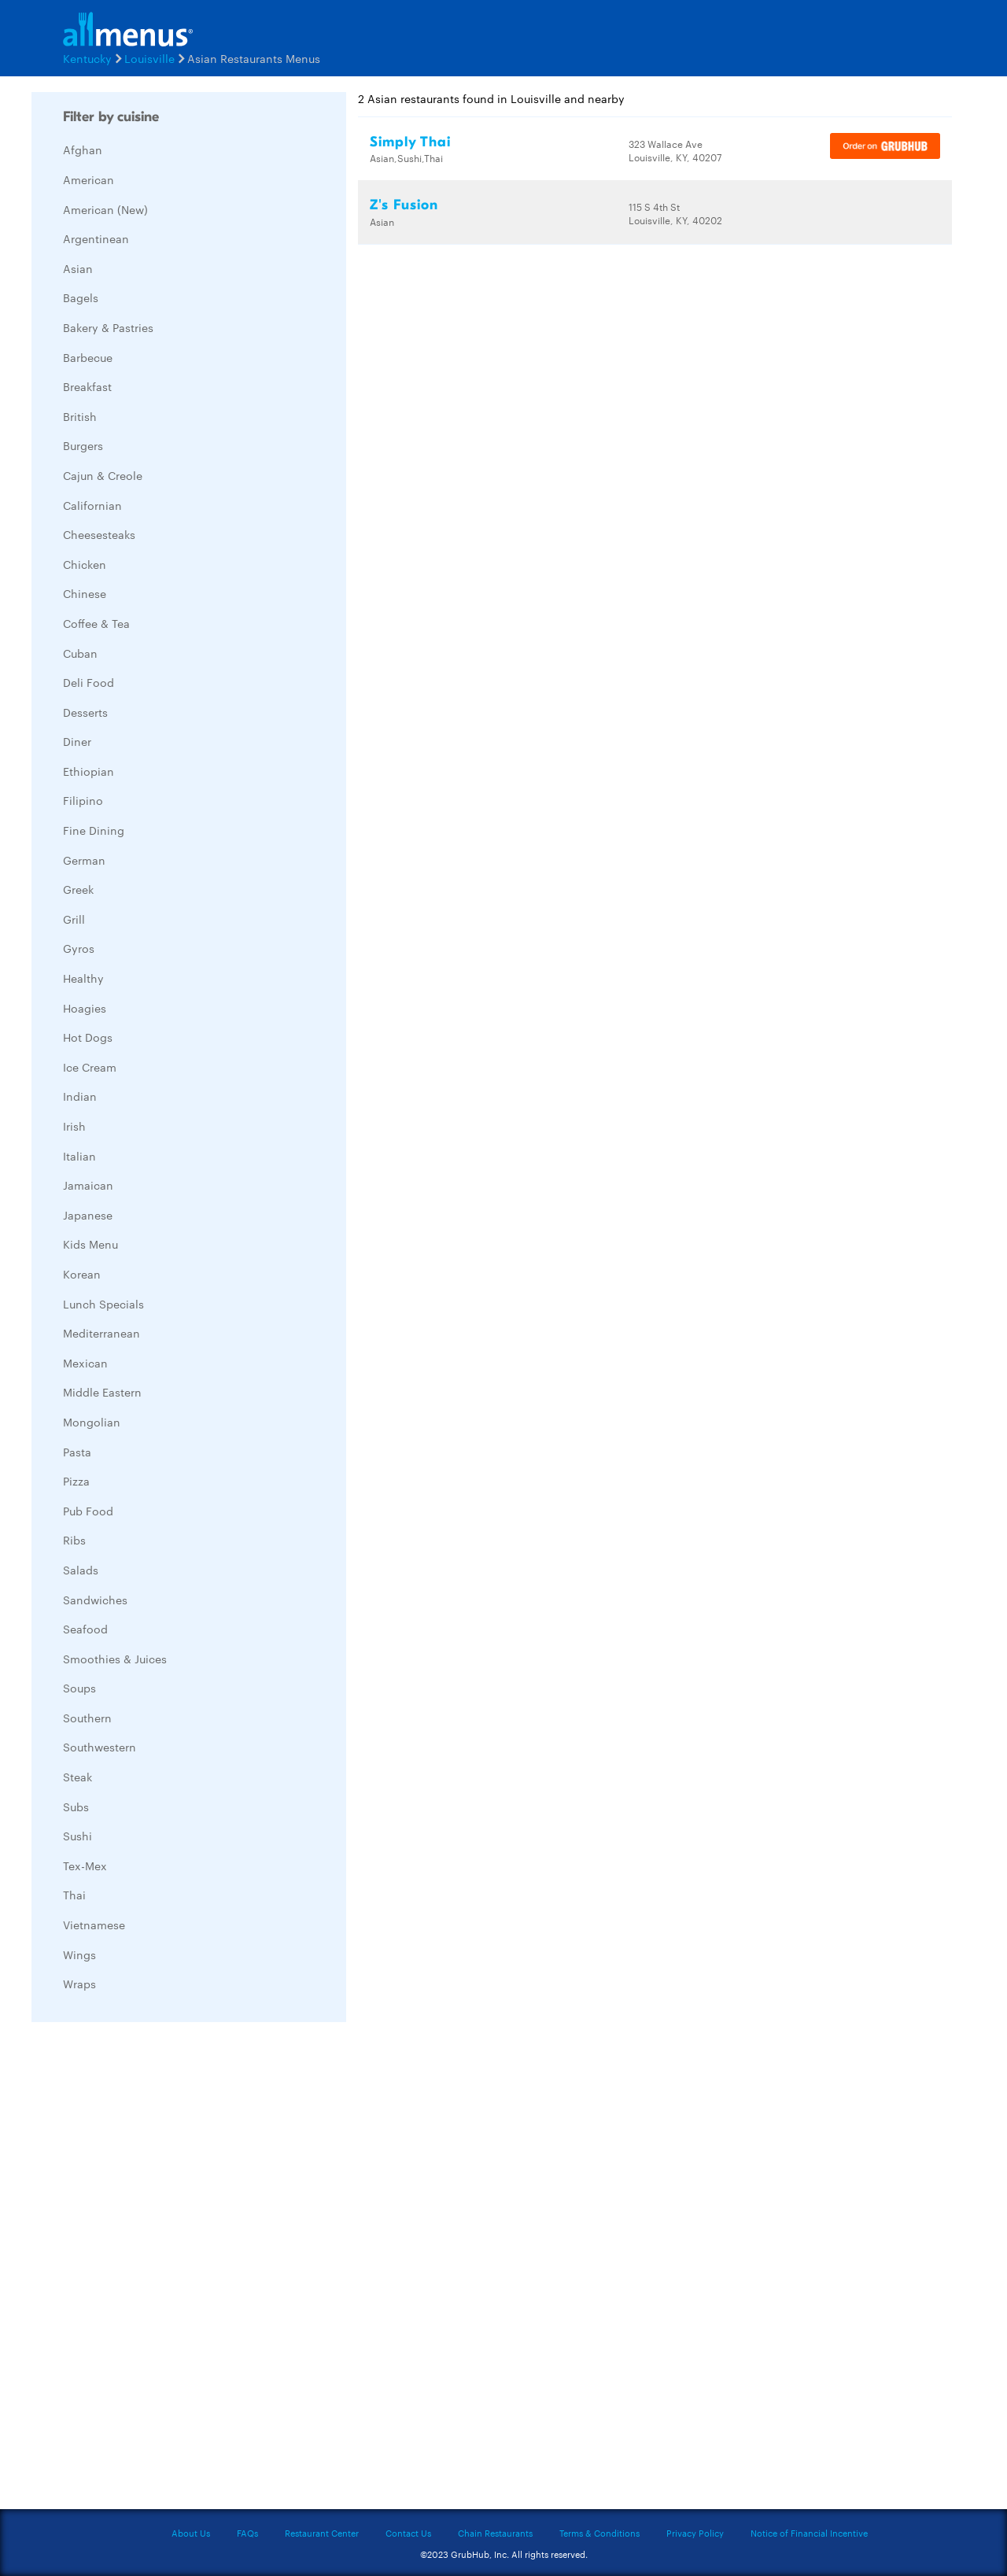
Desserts (85, 712)
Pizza (76, 1481)
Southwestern (99, 1747)
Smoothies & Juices (115, 1658)
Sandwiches (95, 1599)
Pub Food (88, 1511)
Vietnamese (94, 1924)
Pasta (77, 1452)
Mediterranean (101, 1333)
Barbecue (88, 357)
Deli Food (88, 682)
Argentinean (96, 238)
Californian (92, 505)
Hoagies (84, 1008)
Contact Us (408, 2532)
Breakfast (87, 386)
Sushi (77, 1835)
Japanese (88, 1215)
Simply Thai (410, 142)
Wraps (79, 1983)
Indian (80, 1096)
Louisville (149, 58)
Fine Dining (93, 830)
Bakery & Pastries (108, 327)
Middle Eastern (102, 1392)
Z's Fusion (404, 205)
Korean (82, 1274)
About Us (191, 2532)
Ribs (74, 1540)
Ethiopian (88, 771)
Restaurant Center (322, 2532)
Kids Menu (90, 1244)
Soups (79, 1688)
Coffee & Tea (96, 623)
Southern (87, 1717)
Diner (77, 741)
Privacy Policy (695, 2532)
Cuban (80, 653)
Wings (79, 1954)
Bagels (80, 297)
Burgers (83, 445)
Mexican (85, 1363)
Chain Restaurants (495, 2532)
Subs (76, 1806)
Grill (74, 919)
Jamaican (88, 1185)
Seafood (85, 1629)
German (84, 860)
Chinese (84, 593)
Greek (78, 889)
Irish (74, 1126)
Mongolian (91, 1422)
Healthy (83, 978)
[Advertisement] (149, 2270)
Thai (74, 1894)
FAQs (247, 2532)
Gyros (78, 948)
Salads (80, 1570)
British (80, 416)
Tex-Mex (85, 1865)
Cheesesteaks (99, 534)
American (88, 179)
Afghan (82, 149)
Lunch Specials (103, 1304)
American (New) (105, 209)
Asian (78, 268)
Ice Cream (89, 1067)
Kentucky (87, 58)
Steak (77, 1776)
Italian (79, 1156)
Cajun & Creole (102, 475)
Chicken (84, 564)
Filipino (83, 800)
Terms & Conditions (599, 2532)
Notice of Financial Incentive (809, 2532)
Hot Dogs (88, 1037)
